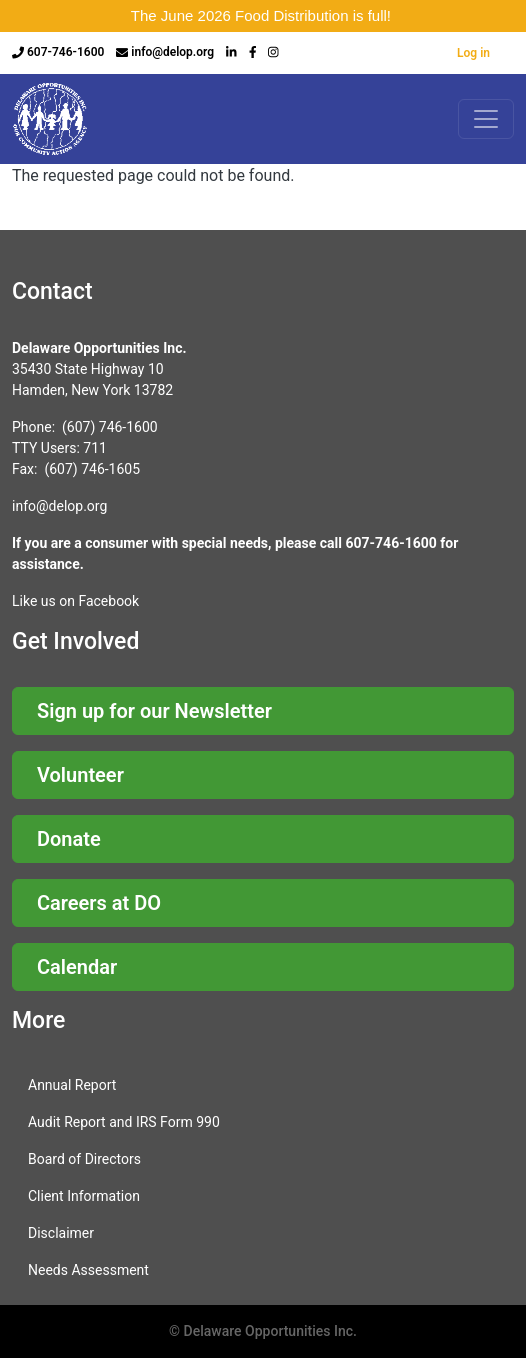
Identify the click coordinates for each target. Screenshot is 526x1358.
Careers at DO (99, 903)
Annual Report (72, 1085)
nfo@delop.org (61, 506)
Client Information (84, 1196)
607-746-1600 (65, 52)
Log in (473, 53)
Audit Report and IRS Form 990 (124, 1122)
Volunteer (80, 775)
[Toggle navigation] (486, 119)
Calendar (77, 967)
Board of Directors (84, 1159)
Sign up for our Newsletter (154, 711)
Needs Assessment (88, 1270)
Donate (69, 839)
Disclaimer (61, 1233)
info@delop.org (172, 52)
